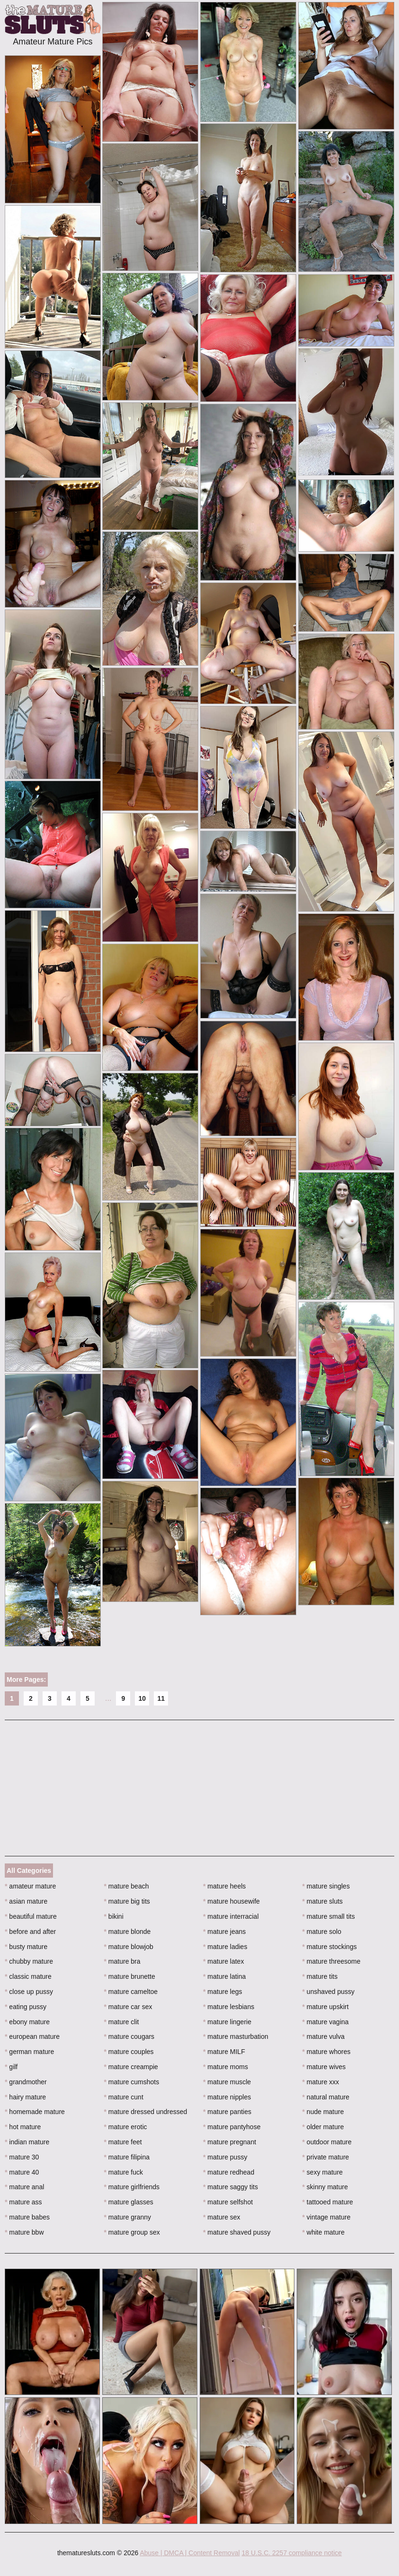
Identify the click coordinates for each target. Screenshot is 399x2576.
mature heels (224, 1886)
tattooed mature (327, 2202)
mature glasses (128, 2202)
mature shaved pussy (236, 2232)
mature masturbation (235, 2036)
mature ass (23, 2202)
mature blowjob (128, 1946)
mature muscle (227, 2082)
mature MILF (224, 2051)
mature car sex (128, 2006)
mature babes (27, 2217)
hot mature (23, 2127)
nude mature (323, 2111)
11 (161, 1698)
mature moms (225, 2067)
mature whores (326, 2051)
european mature (32, 2036)
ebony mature (27, 2022)
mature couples (129, 2051)
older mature (323, 2127)
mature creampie (131, 2067)
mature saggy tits (230, 2187)
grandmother (26, 2082)
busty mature (26, 1946)
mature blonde (127, 1931)
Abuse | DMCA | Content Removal (189, 2553)
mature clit (121, 2022)
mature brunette (129, 1976)
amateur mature (30, 1886)
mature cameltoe (131, 1991)
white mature (323, 2232)
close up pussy (29, 1991)
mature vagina (325, 2022)
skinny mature (325, 2187)
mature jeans (224, 1931)
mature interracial (231, 1916)
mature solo (322, 1931)
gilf (11, 2067)
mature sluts (322, 1901)
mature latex (223, 1961)
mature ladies (225, 1946)
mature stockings (329, 1946)
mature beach (126, 1886)
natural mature (326, 2097)
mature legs (222, 1991)
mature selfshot (228, 2202)
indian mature (27, 2142)
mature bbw (24, 2232)
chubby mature (29, 1961)
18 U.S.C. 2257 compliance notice (291, 2553)
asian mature (26, 1901)
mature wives (324, 2067)
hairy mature (25, 2097)
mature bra (122, 1961)
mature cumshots (132, 2082)
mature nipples (227, 2097)
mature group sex (132, 2232)
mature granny (127, 2217)
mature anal (24, 2187)
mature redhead (228, 2172)
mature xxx (320, 2082)
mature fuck (123, 2172)
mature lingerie (227, 2022)
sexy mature (322, 2172)
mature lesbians (228, 2006)
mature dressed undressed (145, 2111)
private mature (325, 2157)
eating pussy (25, 2006)
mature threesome (331, 1961)
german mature (29, 2051)
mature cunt (123, 2097)
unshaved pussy (328, 1991)
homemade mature (35, 2111)
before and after (30, 1931)
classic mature (28, 1976)
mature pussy (225, 2157)
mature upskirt (325, 2006)
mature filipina (127, 2157)
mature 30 (22, 2157)
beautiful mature (31, 1916)
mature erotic (125, 2127)
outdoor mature (327, 2142)
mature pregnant (229, 2142)
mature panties (227, 2111)
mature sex (221, 2217)
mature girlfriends (132, 2187)
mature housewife (231, 1901)
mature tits (320, 1976)
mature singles (326, 1886)
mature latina (224, 1976)
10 (142, 1698)
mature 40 (22, 2172)
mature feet (123, 2142)
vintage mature (326, 2217)
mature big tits (127, 1901)
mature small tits (328, 1916)
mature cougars (129, 2036)
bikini (114, 1916)
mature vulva (323, 2036)
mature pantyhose (231, 2127)
